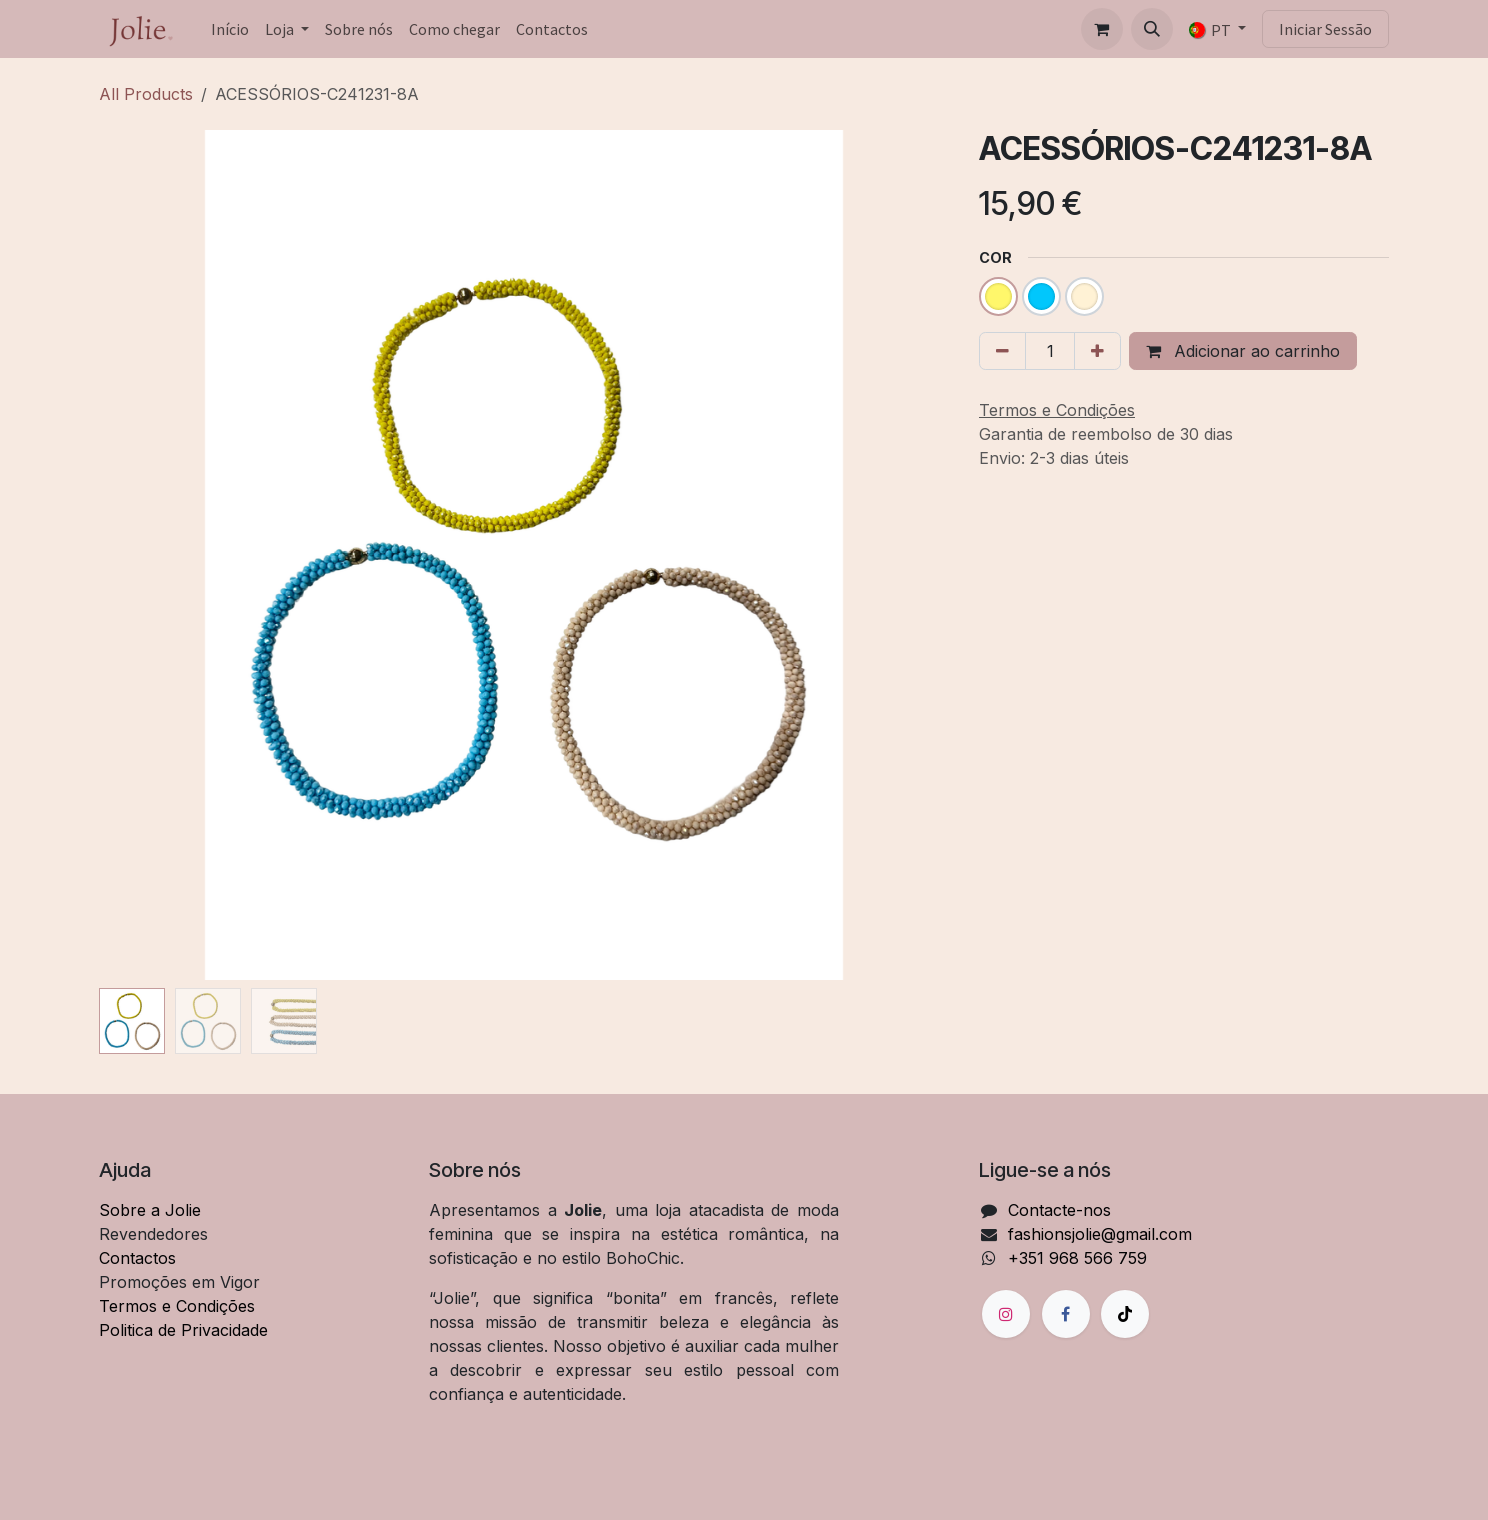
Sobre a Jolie (150, 1210)
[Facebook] (1066, 1314)
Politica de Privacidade (183, 1330)
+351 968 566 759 (1077, 1258)
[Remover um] (1002, 351)
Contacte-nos (1059, 1210)
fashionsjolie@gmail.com (1100, 1234)
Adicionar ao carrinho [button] (1243, 351)
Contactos (137, 1258)
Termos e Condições (177, 1306)
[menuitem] (230, 29)
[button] (1152, 29)
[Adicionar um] (1097, 351)
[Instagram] (1006, 1314)
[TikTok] (1125, 1314)
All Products (146, 94)
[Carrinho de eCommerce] (1102, 29)
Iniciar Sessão (1325, 29)
